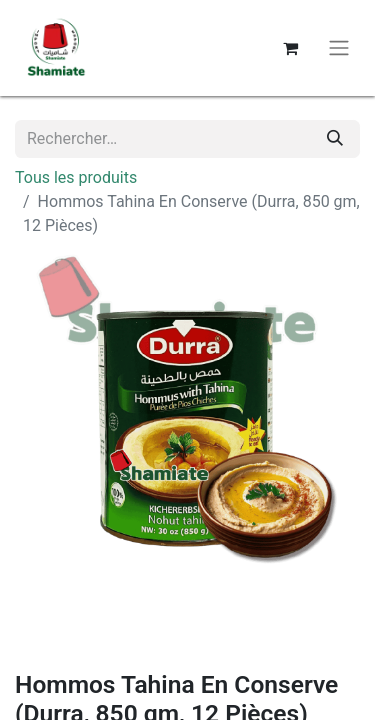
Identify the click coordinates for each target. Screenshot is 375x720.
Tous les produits (76, 177)
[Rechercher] (335, 139)
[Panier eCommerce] (290, 48)
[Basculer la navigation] (339, 48)
